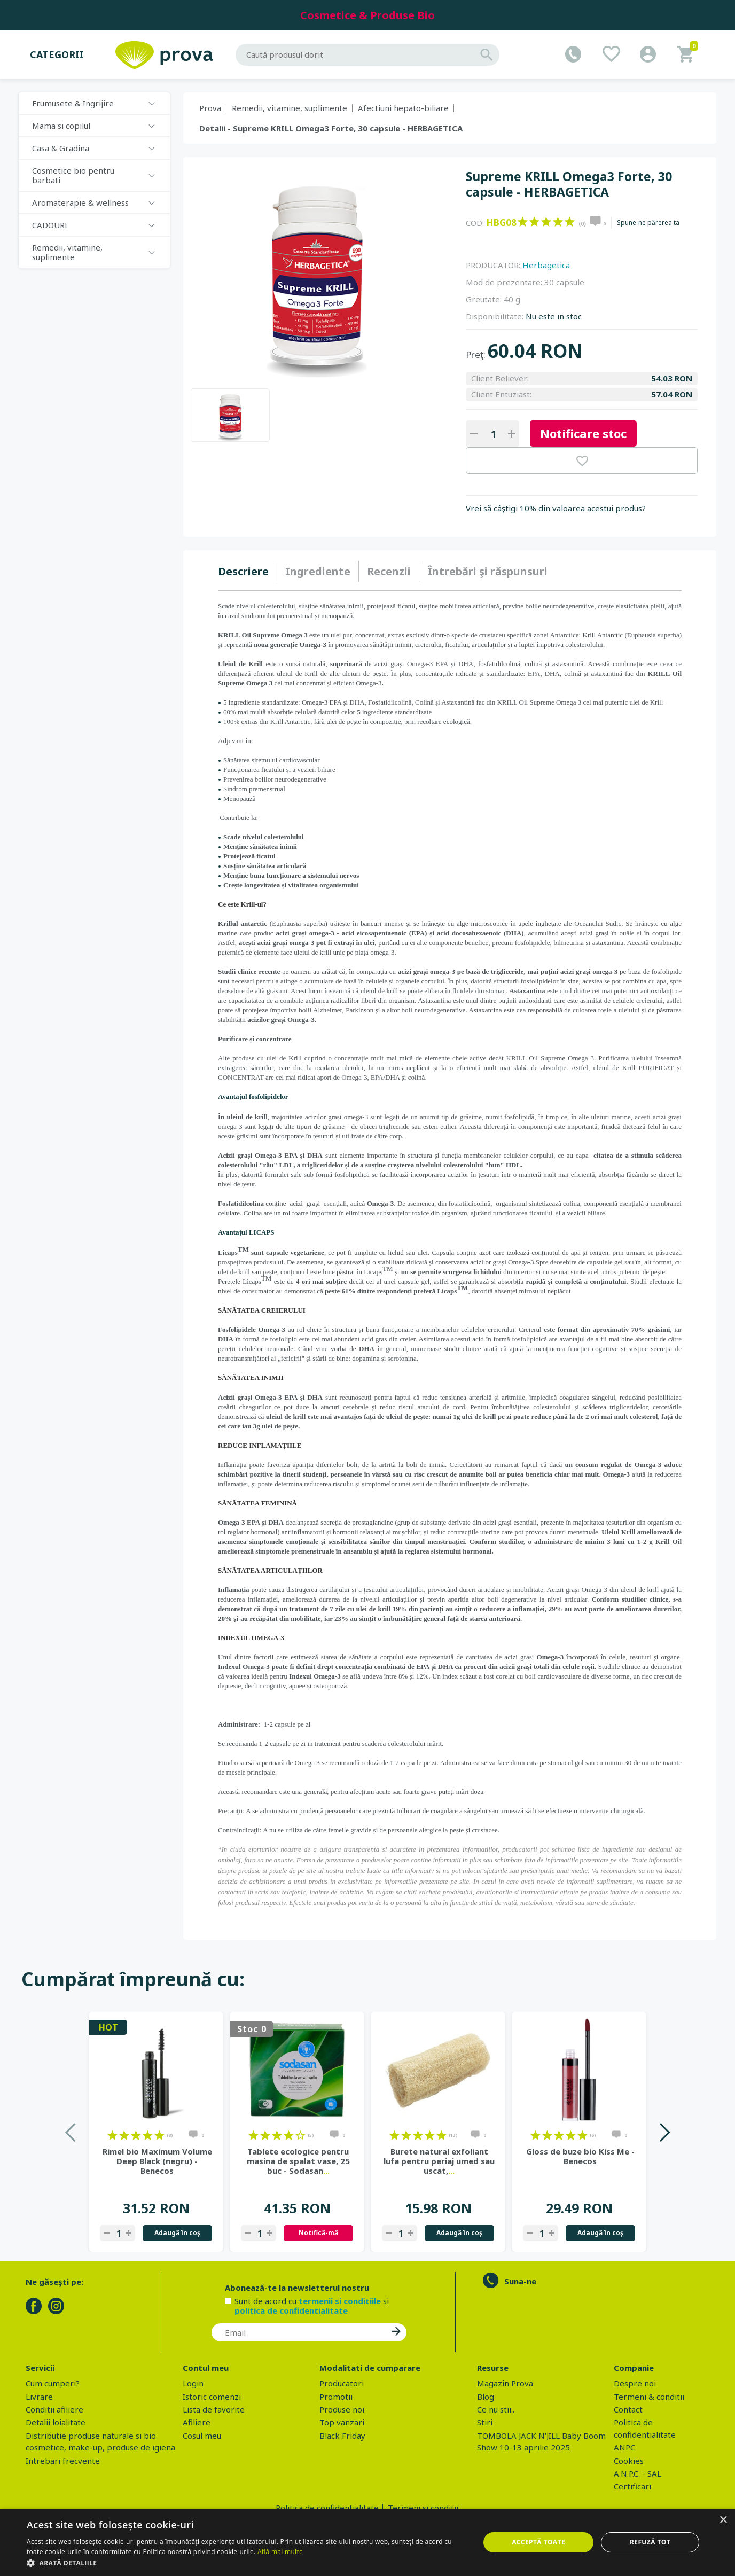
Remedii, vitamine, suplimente (67, 252)
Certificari (632, 2486)
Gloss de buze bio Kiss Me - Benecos (580, 2156)
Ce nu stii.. (495, 2409)
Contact (628, 2409)
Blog (485, 2396)
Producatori (341, 2383)
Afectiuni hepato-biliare (403, 108)
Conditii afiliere (54, 2409)
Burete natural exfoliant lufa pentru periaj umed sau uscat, (439, 2160)
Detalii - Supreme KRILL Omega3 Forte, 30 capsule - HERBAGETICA (331, 128)
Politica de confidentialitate (327, 2507)
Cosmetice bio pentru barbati (73, 175)
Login (193, 2383)
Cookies (629, 2460)
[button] (246, 2562)
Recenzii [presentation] (389, 571)
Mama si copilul (61, 125)
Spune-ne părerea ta (648, 223)
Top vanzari (341, 2422)
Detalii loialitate (55, 2422)
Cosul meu (202, 2435)
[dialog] (367, 2542)
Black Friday (342, 2435)
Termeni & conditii (649, 2396)
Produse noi (341, 2409)
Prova (210, 108)
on (523, 222)
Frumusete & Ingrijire (73, 103)
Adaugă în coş (177, 2232)
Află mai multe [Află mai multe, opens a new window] (280, 2551)
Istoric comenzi (212, 2396)
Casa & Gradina (60, 148)
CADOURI (49, 225)
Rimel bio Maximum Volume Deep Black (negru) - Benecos (157, 2160)
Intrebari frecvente (63, 2460)
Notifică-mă (318, 2232)
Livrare (39, 2396)
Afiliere (196, 2422)
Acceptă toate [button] (538, 2542)
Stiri (484, 2422)
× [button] (723, 2520)
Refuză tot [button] (650, 2542)
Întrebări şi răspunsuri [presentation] (487, 571)
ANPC (624, 2447)
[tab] (247, 571)
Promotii (336, 2396)
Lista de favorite (214, 2409)
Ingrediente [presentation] (317, 571)
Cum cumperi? (53, 2383)
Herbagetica (546, 265)
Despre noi (635, 2383)
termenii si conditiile (340, 2301)
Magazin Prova (505, 2383)
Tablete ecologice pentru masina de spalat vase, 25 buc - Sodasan (298, 2160)
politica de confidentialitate (291, 2310)
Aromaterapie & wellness (80, 202)
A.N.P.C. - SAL (637, 2473)
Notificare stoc (583, 433)
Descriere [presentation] (243, 571)
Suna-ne (520, 2281)
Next (664, 2132)
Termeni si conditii (423, 2507)
